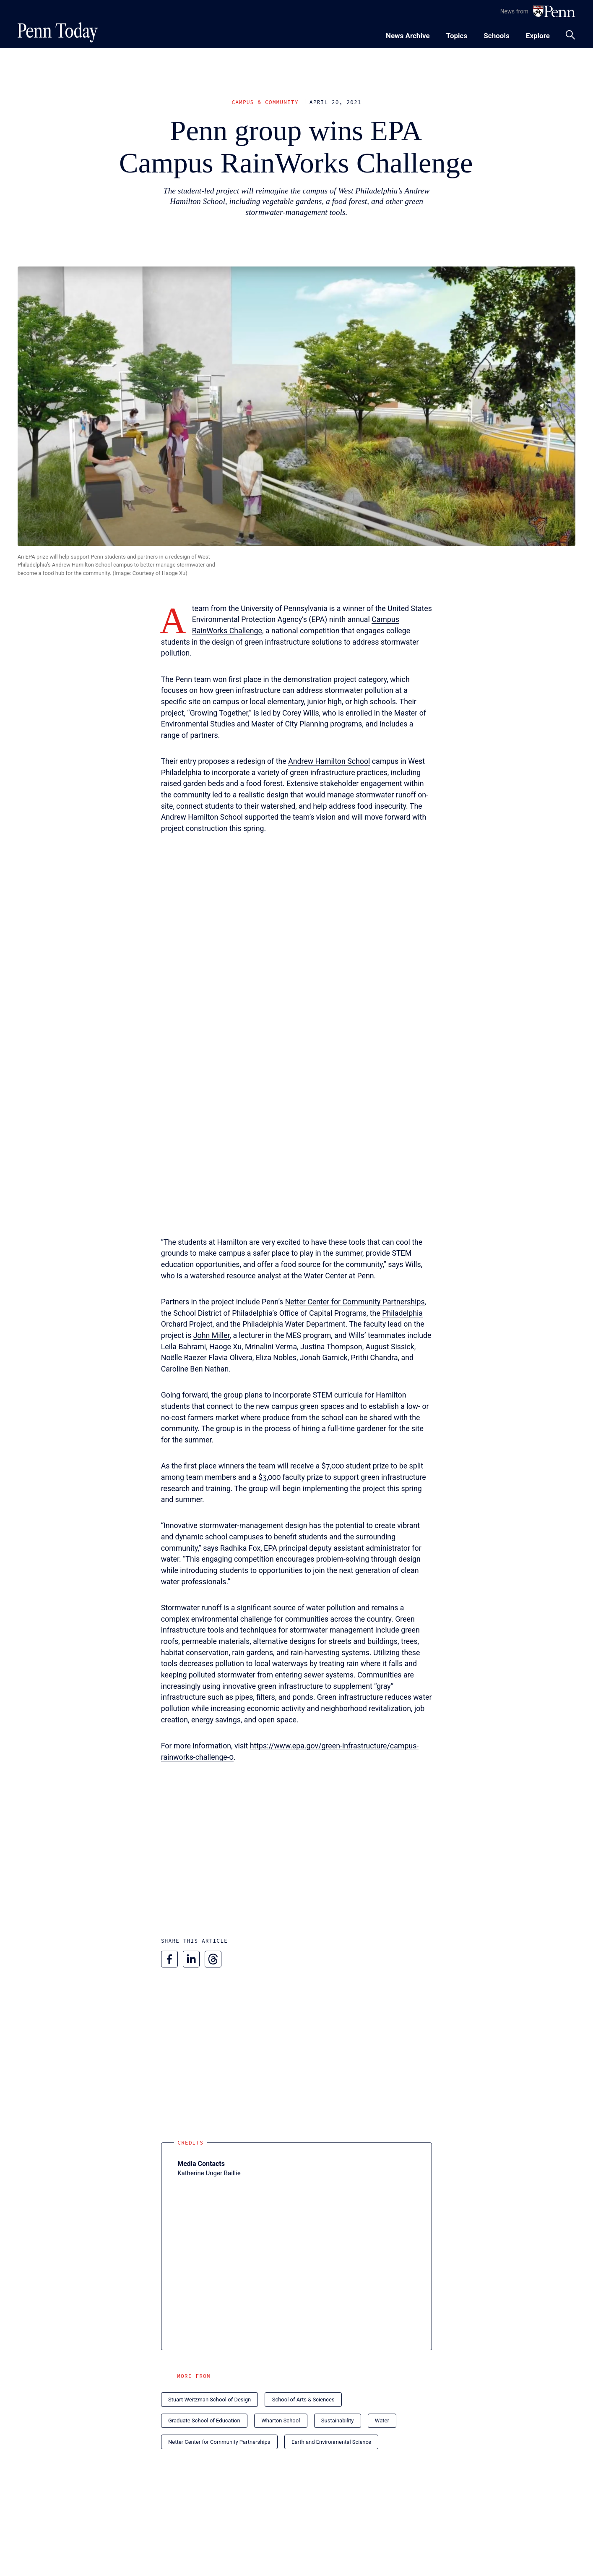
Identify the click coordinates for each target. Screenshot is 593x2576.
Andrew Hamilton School (329, 761)
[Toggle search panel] (570, 34)
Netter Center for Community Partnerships (355, 1302)
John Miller (211, 1335)
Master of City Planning (289, 724)
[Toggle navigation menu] (456, 34)
